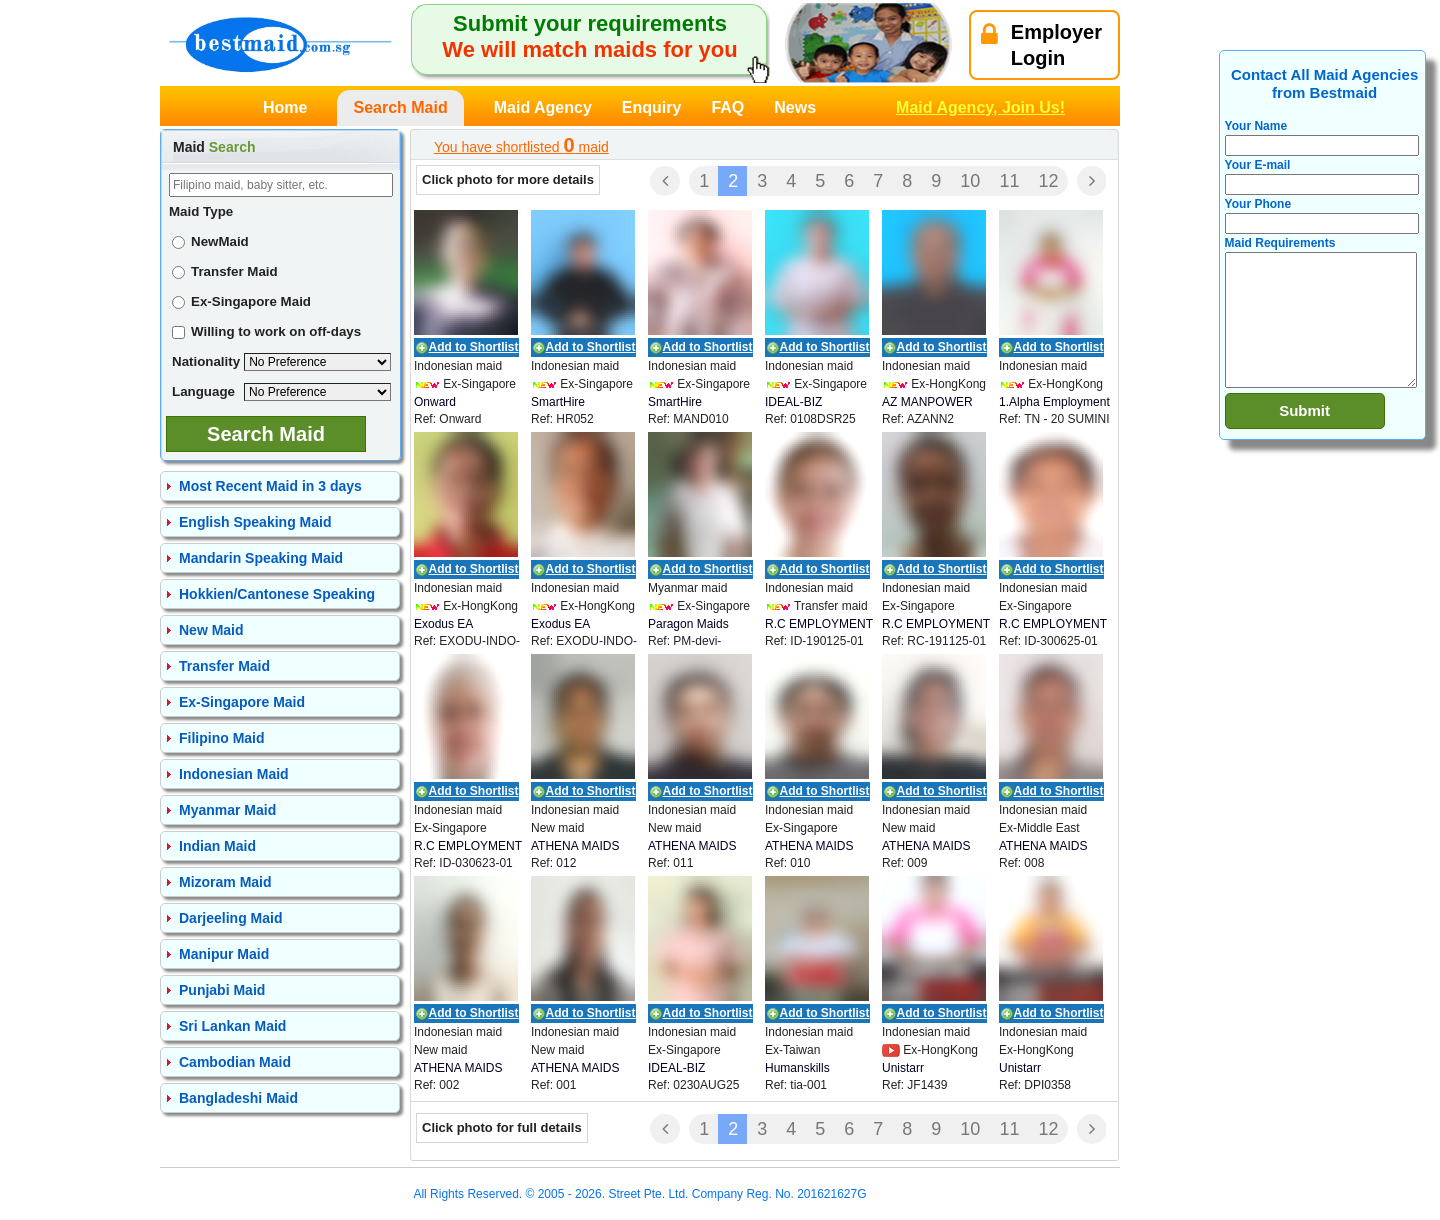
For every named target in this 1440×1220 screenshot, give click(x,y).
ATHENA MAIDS (575, 846)
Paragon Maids (688, 624)
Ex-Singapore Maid (241, 301)
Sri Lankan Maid (232, 1026)
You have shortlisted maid (521, 145)
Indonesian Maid (234, 774)
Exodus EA (443, 624)
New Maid (211, 630)
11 (1009, 181)
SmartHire (558, 402)
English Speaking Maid (255, 522)
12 (1048, 181)
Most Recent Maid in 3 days (270, 486)
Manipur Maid (224, 954)
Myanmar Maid (227, 810)
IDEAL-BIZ (793, 402)
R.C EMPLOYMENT (819, 624)
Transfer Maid (225, 271)
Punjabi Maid (222, 990)
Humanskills (797, 1068)
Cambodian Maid (235, 1062)
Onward (435, 402)
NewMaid (210, 241)
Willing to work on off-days (266, 331)
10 (970, 181)
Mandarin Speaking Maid (261, 558)
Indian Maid (217, 846)
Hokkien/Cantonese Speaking (277, 594)
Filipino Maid (222, 738)
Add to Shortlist (474, 347)
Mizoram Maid (225, 882)
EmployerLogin (1041, 45)
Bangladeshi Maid (238, 1098)
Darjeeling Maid (230, 918)
